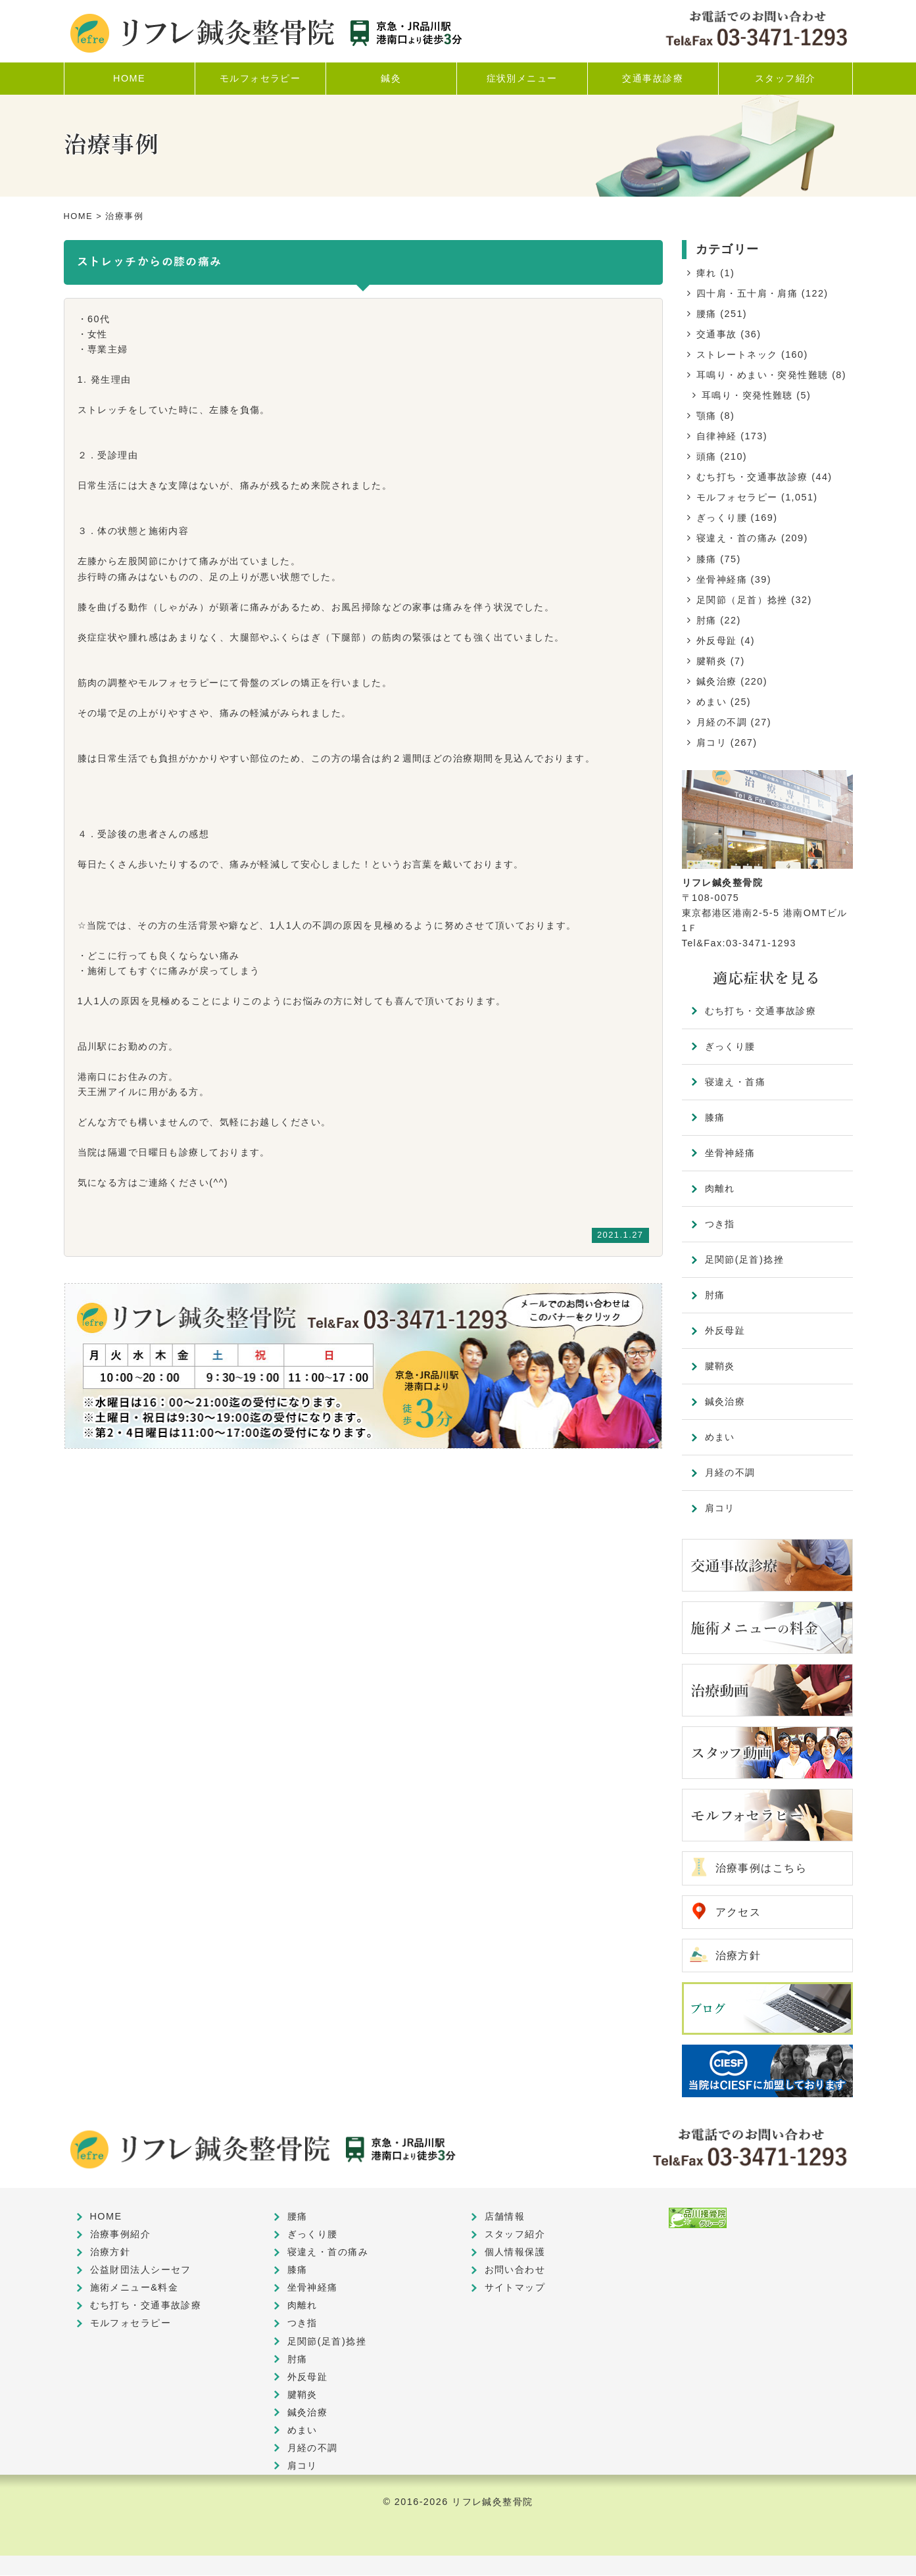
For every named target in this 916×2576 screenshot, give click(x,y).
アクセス (738, 1912)
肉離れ (720, 1188)
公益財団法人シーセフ (140, 2270)
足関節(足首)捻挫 (744, 1259)
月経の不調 (721, 722)
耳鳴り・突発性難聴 (747, 395)
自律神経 (716, 436)
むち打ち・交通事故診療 (752, 477)
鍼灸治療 (716, 681)
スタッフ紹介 (515, 2234)
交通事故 (716, 334)
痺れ (706, 273)
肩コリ (711, 742)
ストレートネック (737, 354)
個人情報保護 (515, 2252)
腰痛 (706, 313)
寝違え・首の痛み (737, 538)
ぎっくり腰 (721, 517)
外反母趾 (716, 640)
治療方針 (738, 1955)
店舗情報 (505, 2217)
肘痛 (706, 620)
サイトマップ (515, 2288)
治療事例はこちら (761, 1868)
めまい (711, 701)
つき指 (720, 1224)
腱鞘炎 (711, 661)
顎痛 (706, 415)
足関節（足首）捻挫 (742, 600)
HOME (78, 216)
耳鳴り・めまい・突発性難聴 (762, 375)
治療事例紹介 (120, 2234)
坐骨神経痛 (721, 579)
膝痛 (706, 559)
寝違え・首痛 (735, 1082)
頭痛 (706, 456)
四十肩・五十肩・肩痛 (747, 293)
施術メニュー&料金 (134, 2288)
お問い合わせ (515, 2270)
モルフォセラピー (737, 497)
